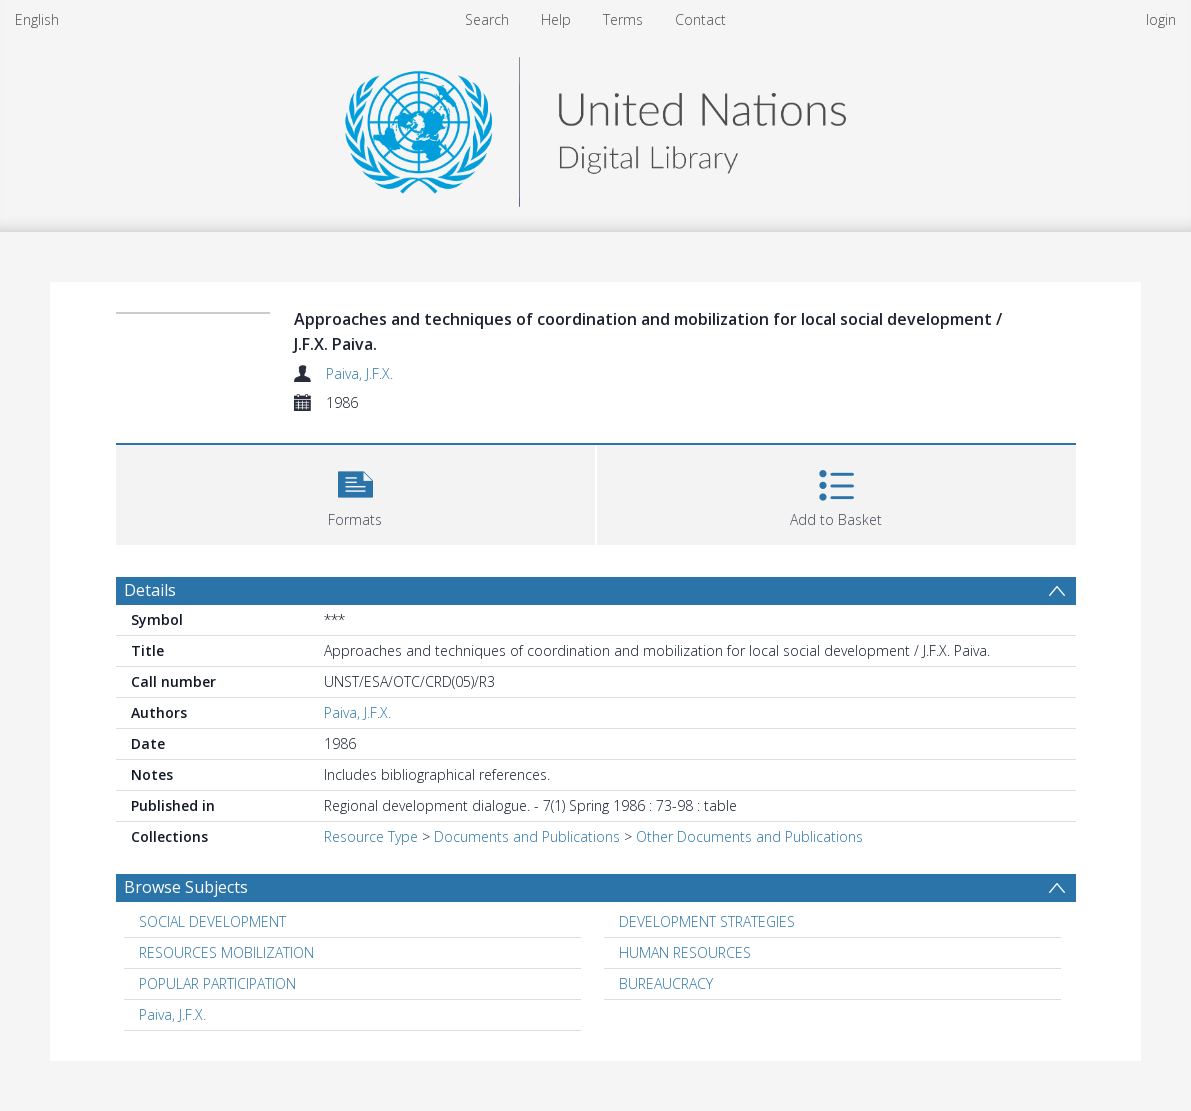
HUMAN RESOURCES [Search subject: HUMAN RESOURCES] (685, 952)
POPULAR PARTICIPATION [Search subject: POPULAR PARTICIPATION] (217, 983)
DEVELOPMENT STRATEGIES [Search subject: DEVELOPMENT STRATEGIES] (707, 921)
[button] (355, 492)
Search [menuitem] (487, 19)
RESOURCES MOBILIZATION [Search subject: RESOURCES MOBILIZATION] (226, 952)
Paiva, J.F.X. (359, 373)
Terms (623, 19)
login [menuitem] (1161, 19)
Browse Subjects (186, 887)
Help (556, 19)
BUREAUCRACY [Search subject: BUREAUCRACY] (666, 983)
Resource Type (371, 836)
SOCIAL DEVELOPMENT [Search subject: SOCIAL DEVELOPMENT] (212, 921)
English (37, 19)
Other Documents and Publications (749, 836)
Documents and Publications (527, 836)
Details (150, 590)
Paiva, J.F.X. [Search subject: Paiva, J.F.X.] (172, 1014)
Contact (700, 19)
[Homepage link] (595, 126)
